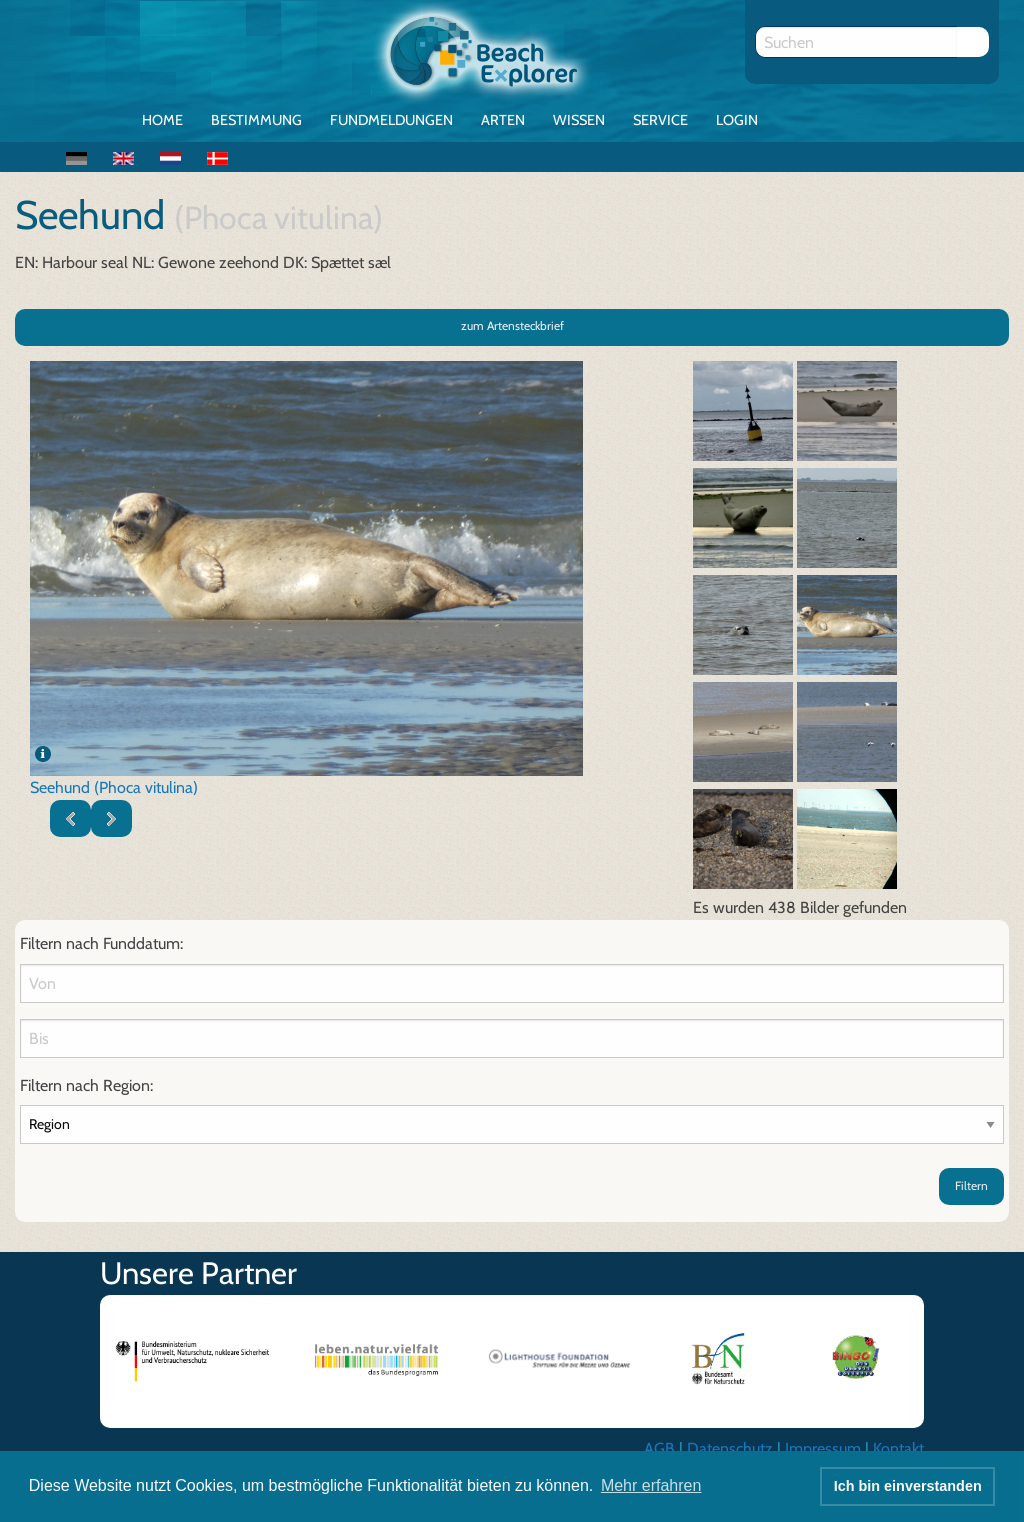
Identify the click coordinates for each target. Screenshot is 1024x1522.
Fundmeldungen (391, 120)
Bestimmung (256, 120)
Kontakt (898, 1448)
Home (162, 120)
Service (660, 120)
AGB (659, 1448)
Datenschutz (730, 1448)
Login (737, 120)
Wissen (579, 120)
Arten (503, 120)
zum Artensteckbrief (512, 325)
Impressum (823, 1448)
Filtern (971, 1185)
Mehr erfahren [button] (651, 1485)
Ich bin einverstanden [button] (908, 1486)
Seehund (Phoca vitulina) (114, 787)
